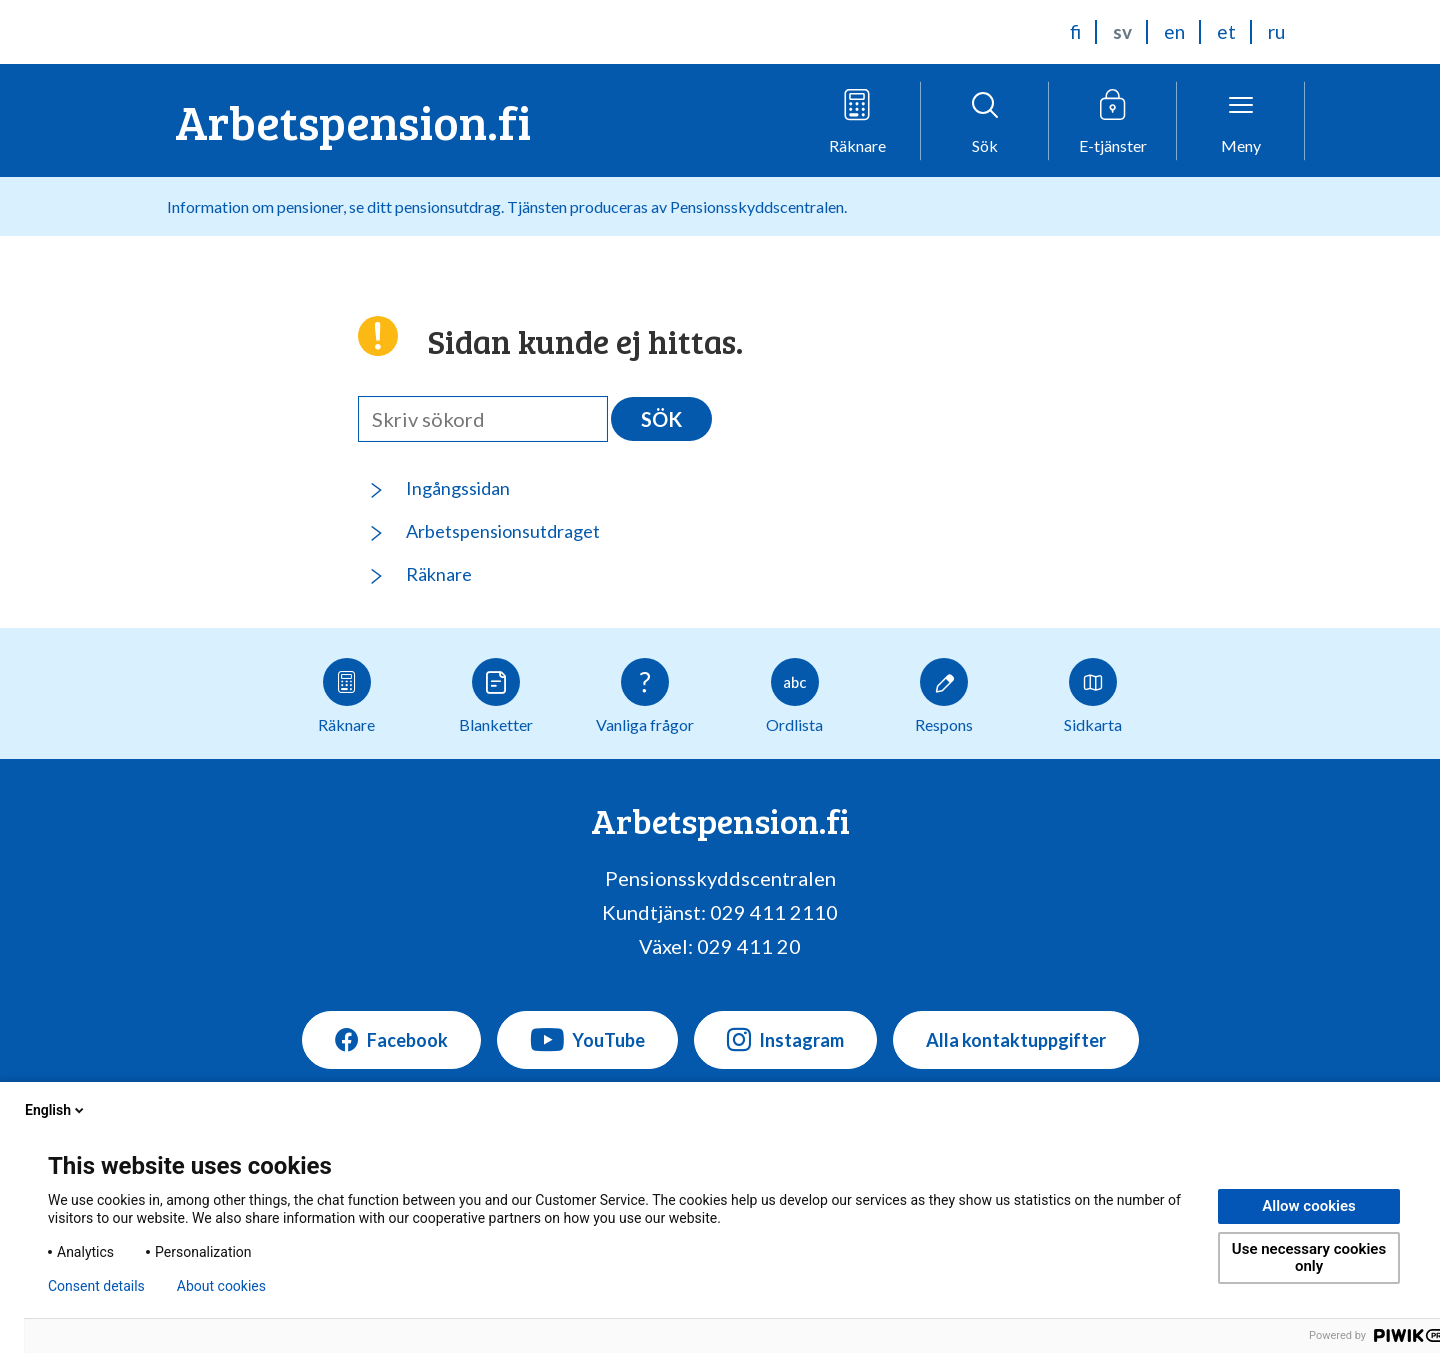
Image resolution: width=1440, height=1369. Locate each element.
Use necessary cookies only (1309, 1257)
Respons (944, 696)
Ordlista (794, 696)
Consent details (96, 1286)
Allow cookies (1309, 1206)
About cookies (221, 1286)
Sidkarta (1093, 696)
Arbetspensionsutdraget (503, 531)
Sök (661, 419)
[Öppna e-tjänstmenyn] (1113, 121)
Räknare (439, 574)
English (56, 1110)
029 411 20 (749, 946)
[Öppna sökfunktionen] (985, 121)
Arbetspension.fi (353, 120)
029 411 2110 (774, 912)
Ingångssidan (458, 488)
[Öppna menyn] (1241, 121)
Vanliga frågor (645, 696)
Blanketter (496, 696)
